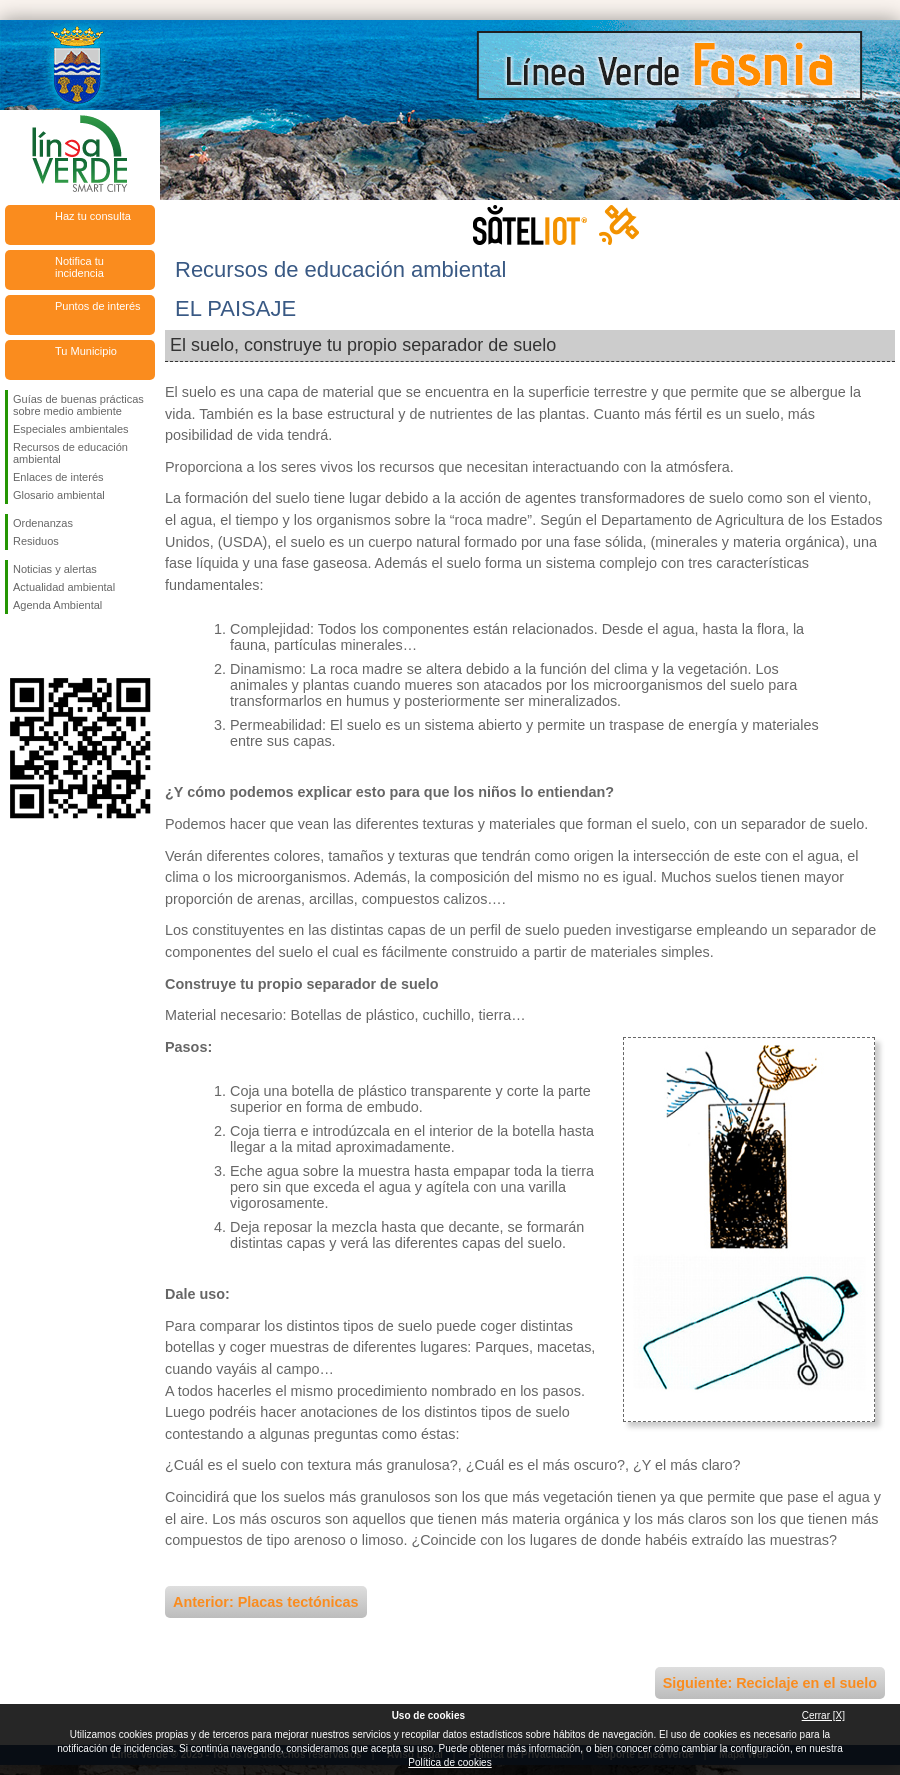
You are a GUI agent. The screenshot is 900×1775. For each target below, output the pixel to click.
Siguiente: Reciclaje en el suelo (770, 1683)
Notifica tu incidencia (79, 267)
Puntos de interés (98, 306)
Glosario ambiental (59, 495)
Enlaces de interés (58, 477)
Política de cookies (449, 1762)
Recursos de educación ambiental (70, 453)
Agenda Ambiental (57, 605)
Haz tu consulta (93, 216)
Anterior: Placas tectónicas (266, 1602)
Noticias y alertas (55, 569)
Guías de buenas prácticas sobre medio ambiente (78, 405)
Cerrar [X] (823, 1715)
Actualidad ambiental (64, 587)
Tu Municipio (86, 351)
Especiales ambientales (71, 429)
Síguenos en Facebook (17, 646)
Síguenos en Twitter (50, 646)
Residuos (36, 541)
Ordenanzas (43, 523)
